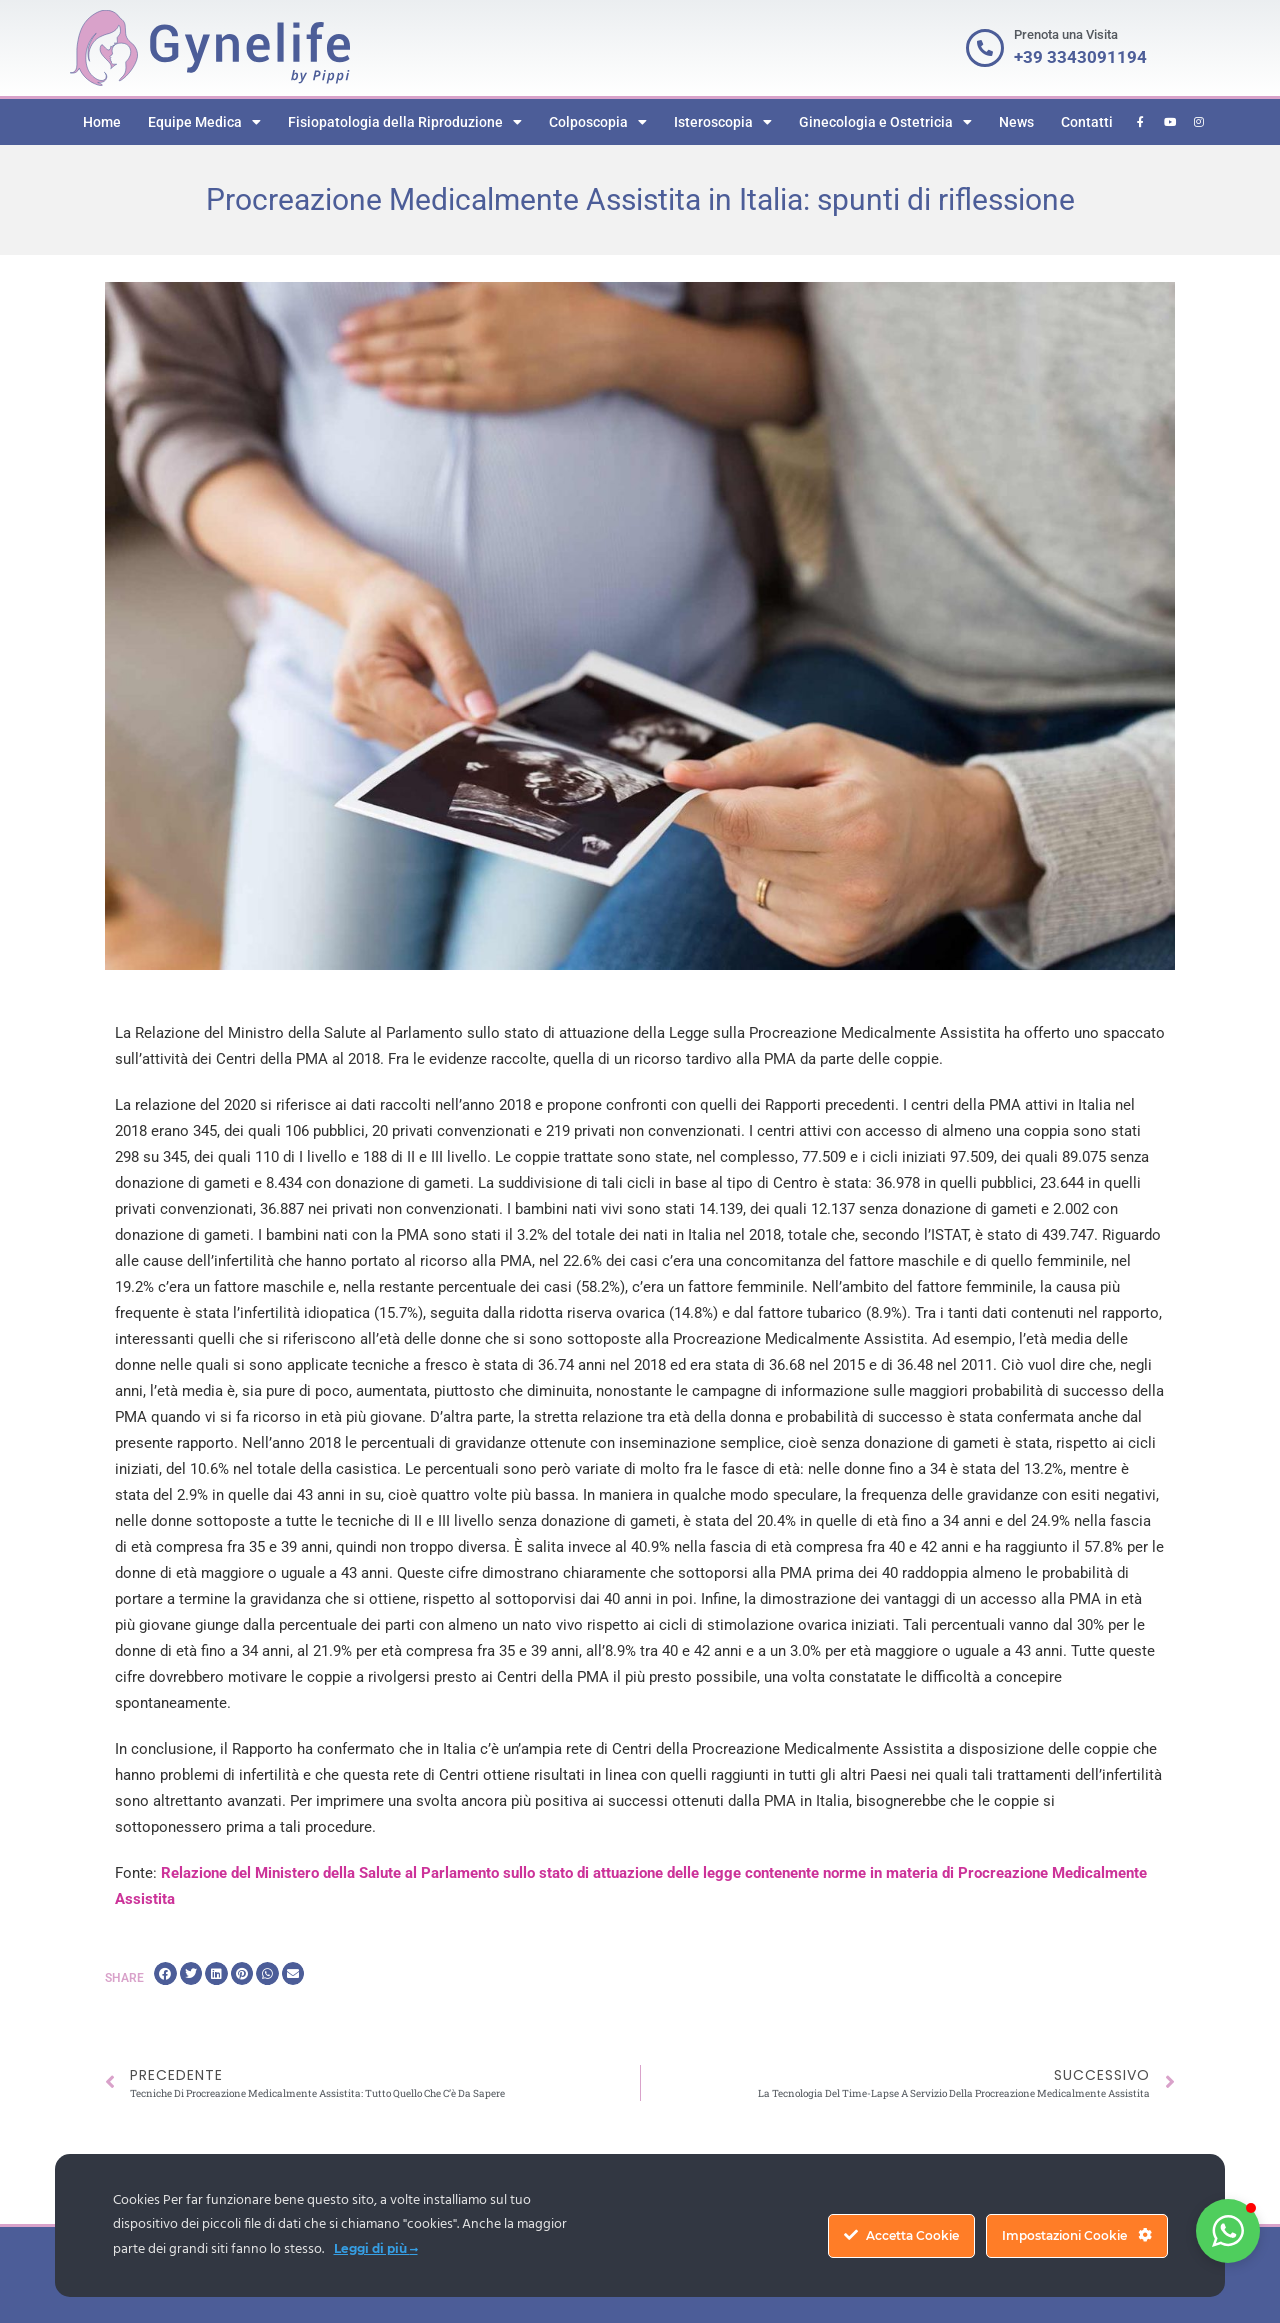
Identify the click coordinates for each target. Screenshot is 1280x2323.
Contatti (1087, 122)
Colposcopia (598, 122)
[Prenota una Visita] (985, 48)
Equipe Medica (204, 122)
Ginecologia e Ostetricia (885, 122)
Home (102, 122)
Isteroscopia (723, 122)
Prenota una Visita (1066, 34)
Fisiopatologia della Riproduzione (405, 122)
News (1016, 122)
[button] (165, 1973)
